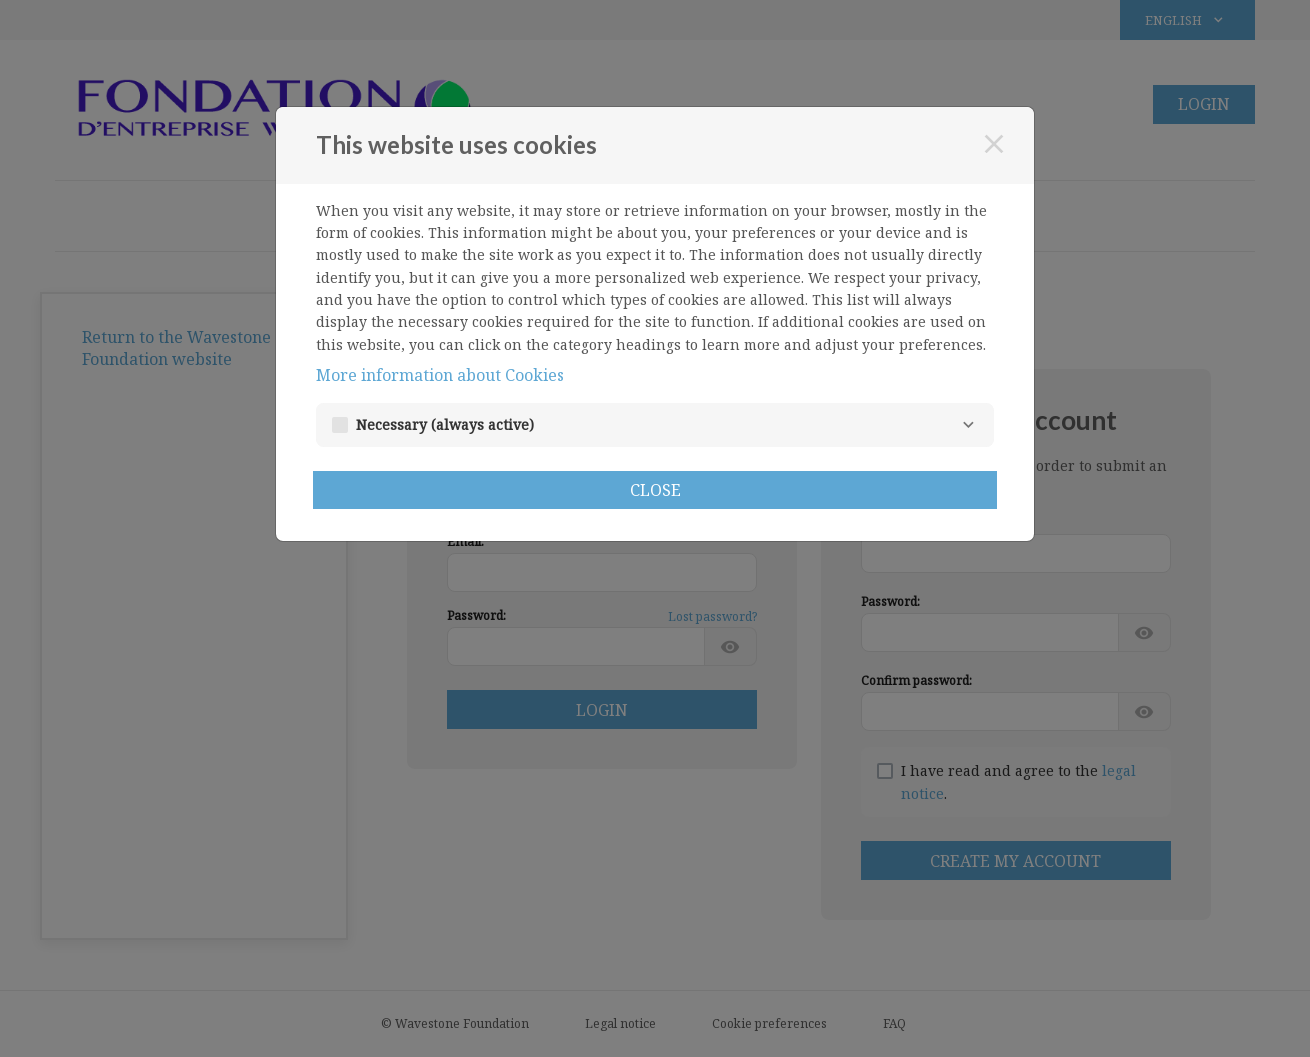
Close (655, 490)
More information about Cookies (440, 375)
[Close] (994, 144)
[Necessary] (968, 425)
